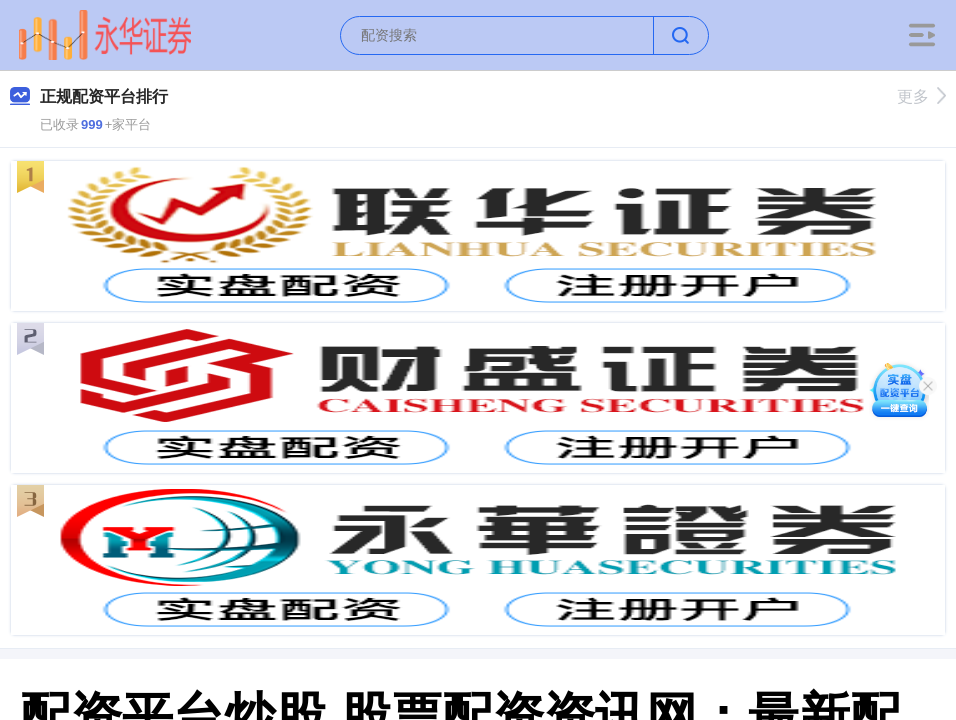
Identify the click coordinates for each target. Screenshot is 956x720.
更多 (921, 96)
